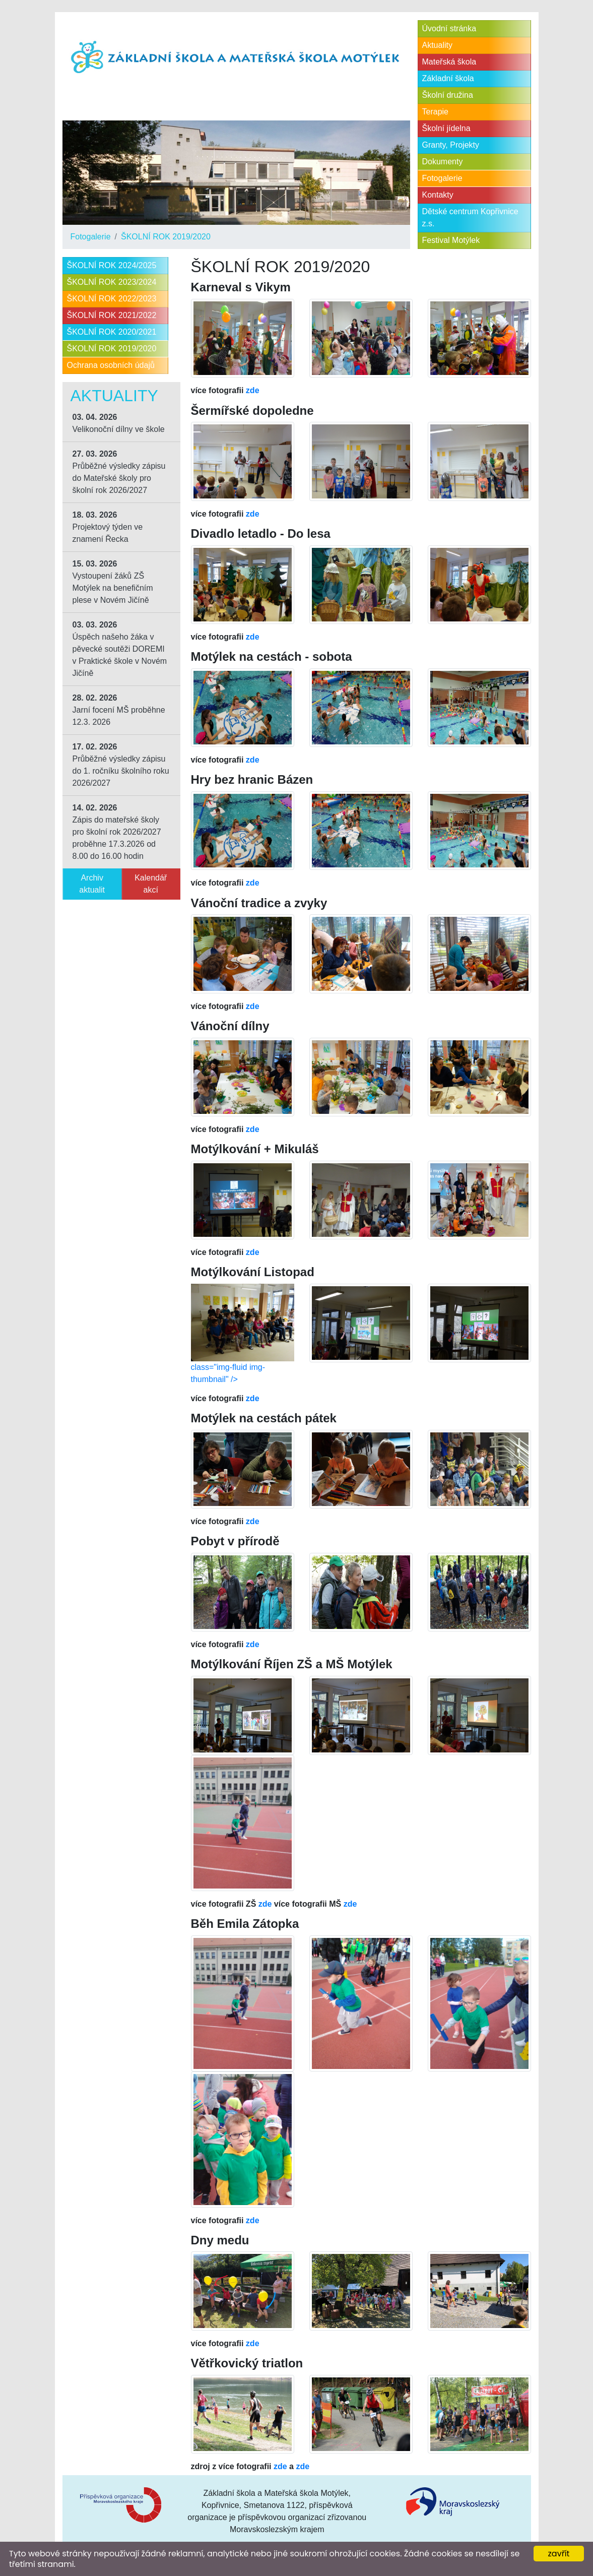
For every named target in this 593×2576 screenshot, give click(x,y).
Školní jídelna (446, 128)
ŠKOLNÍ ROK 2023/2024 (112, 282)
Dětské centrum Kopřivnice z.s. (470, 217)
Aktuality (437, 45)
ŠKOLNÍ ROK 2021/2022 (112, 315)
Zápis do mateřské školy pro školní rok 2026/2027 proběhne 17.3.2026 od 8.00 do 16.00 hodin (117, 831)
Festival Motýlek (451, 240)
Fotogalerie (91, 236)
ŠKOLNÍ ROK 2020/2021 (112, 332)
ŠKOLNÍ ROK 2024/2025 (112, 265)
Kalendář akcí (151, 883)
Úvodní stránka (449, 28)
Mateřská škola (449, 61)
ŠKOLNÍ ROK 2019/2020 (166, 236)
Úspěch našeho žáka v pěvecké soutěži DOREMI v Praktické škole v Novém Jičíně (120, 648)
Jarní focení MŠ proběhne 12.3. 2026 (119, 710)
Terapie (435, 111)
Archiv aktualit (92, 883)
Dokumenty (442, 161)
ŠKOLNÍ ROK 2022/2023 (112, 298)
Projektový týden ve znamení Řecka (108, 527)
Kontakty (437, 195)
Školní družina (447, 95)
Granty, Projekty (451, 145)
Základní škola (448, 78)
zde (252, 390)
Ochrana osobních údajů (111, 365)
